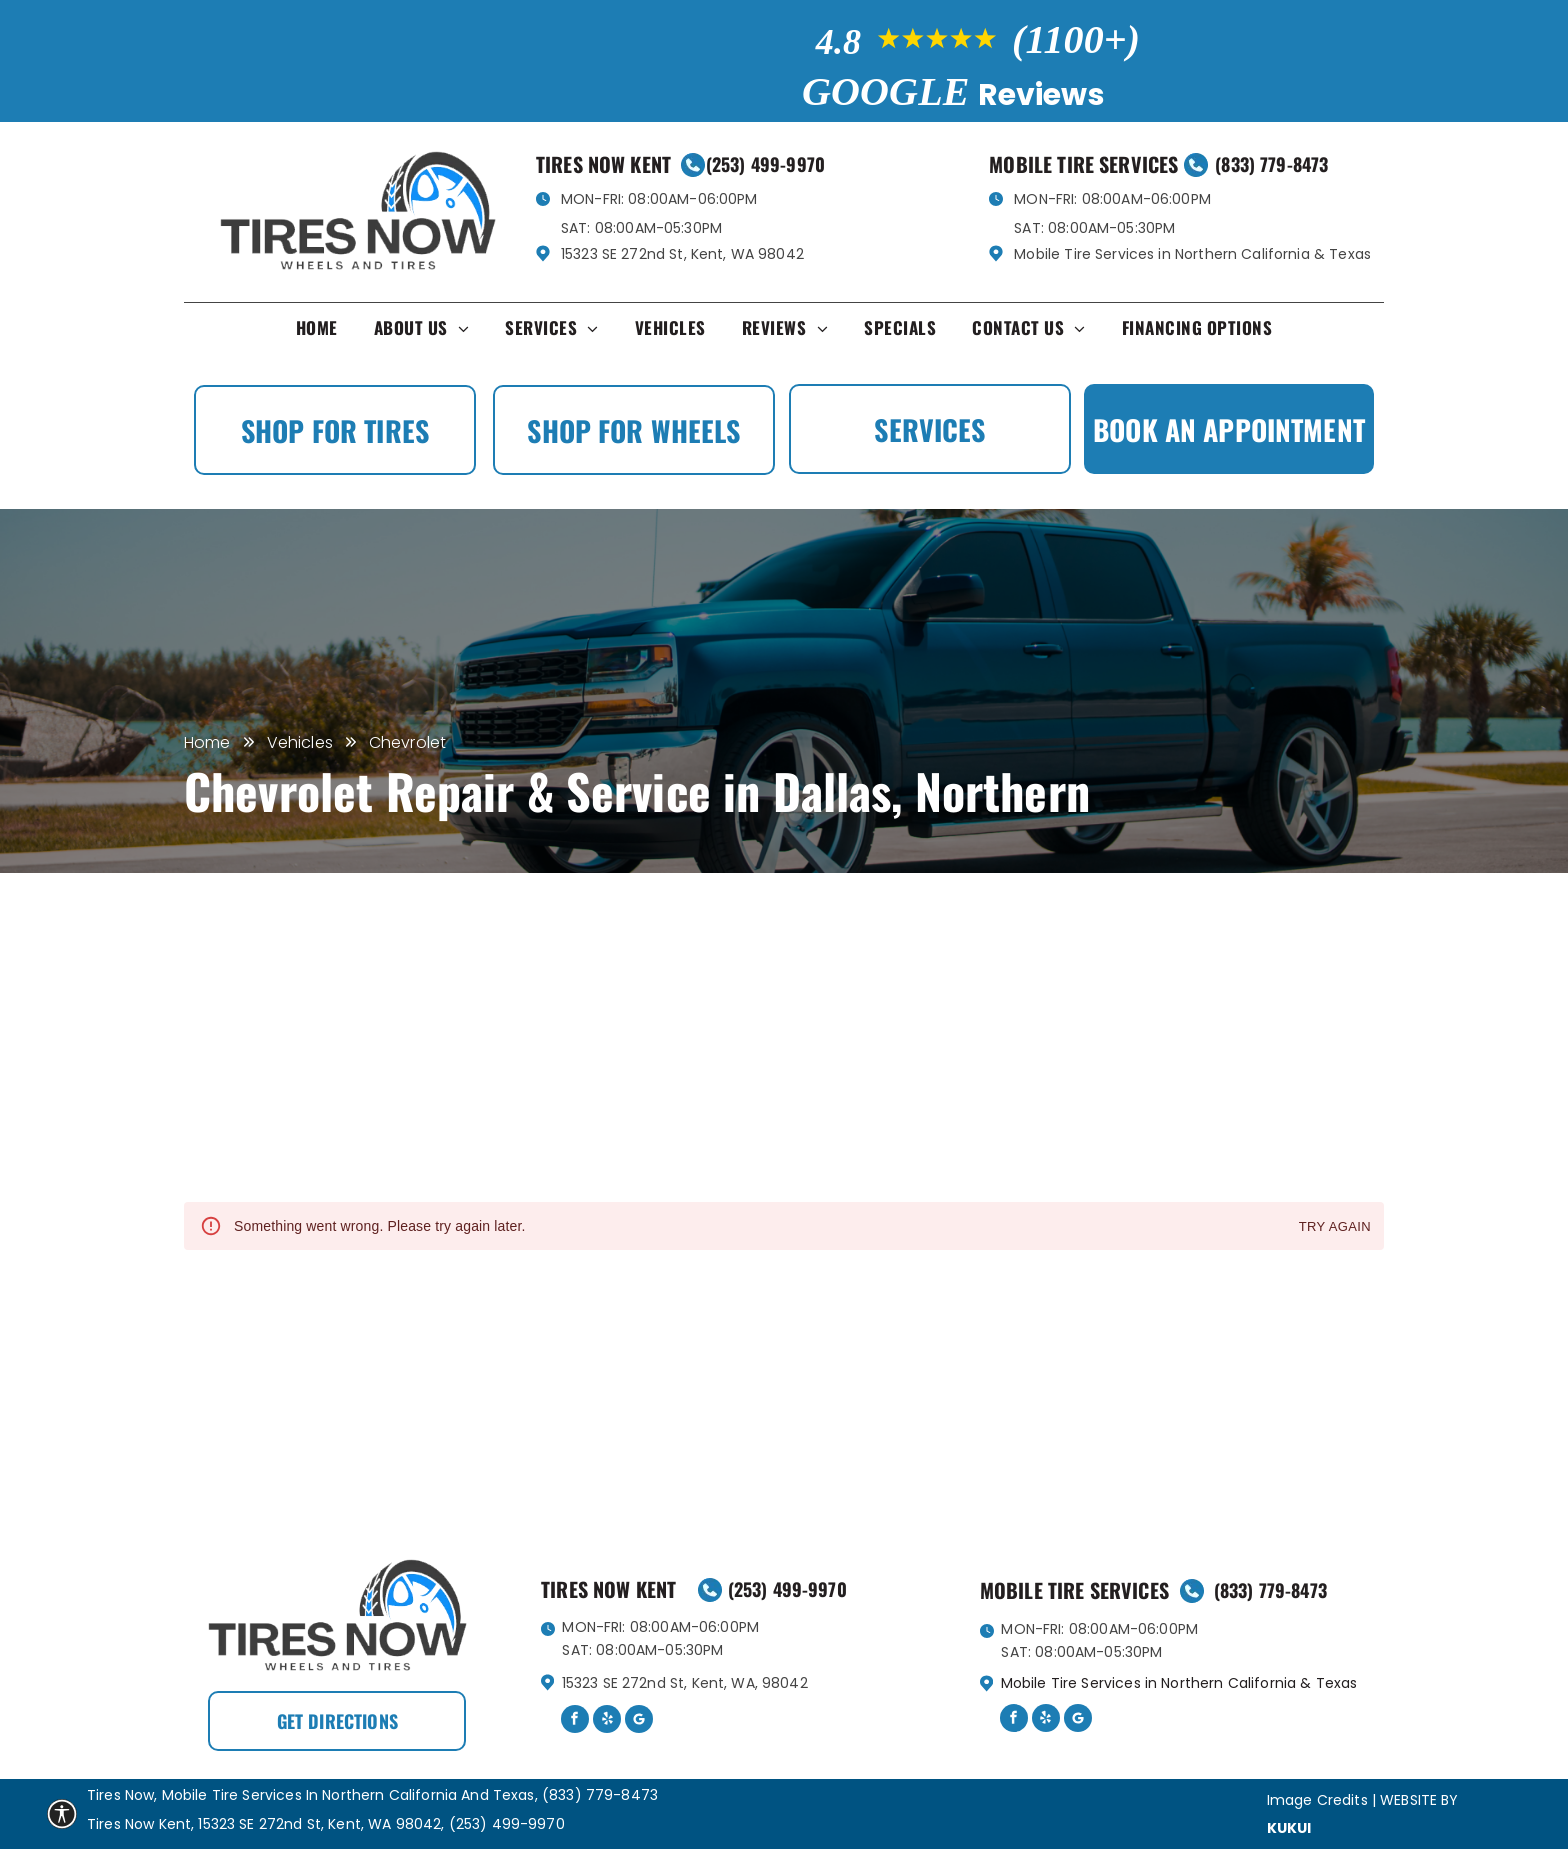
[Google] (639, 1721)
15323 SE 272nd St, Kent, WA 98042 (682, 254)
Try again (1335, 1227)
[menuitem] (317, 332)
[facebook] (575, 1721)
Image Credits (1317, 1800)
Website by (1419, 1800)
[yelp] (607, 1721)
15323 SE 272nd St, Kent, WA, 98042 (685, 1683)
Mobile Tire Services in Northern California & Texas (1192, 254)
